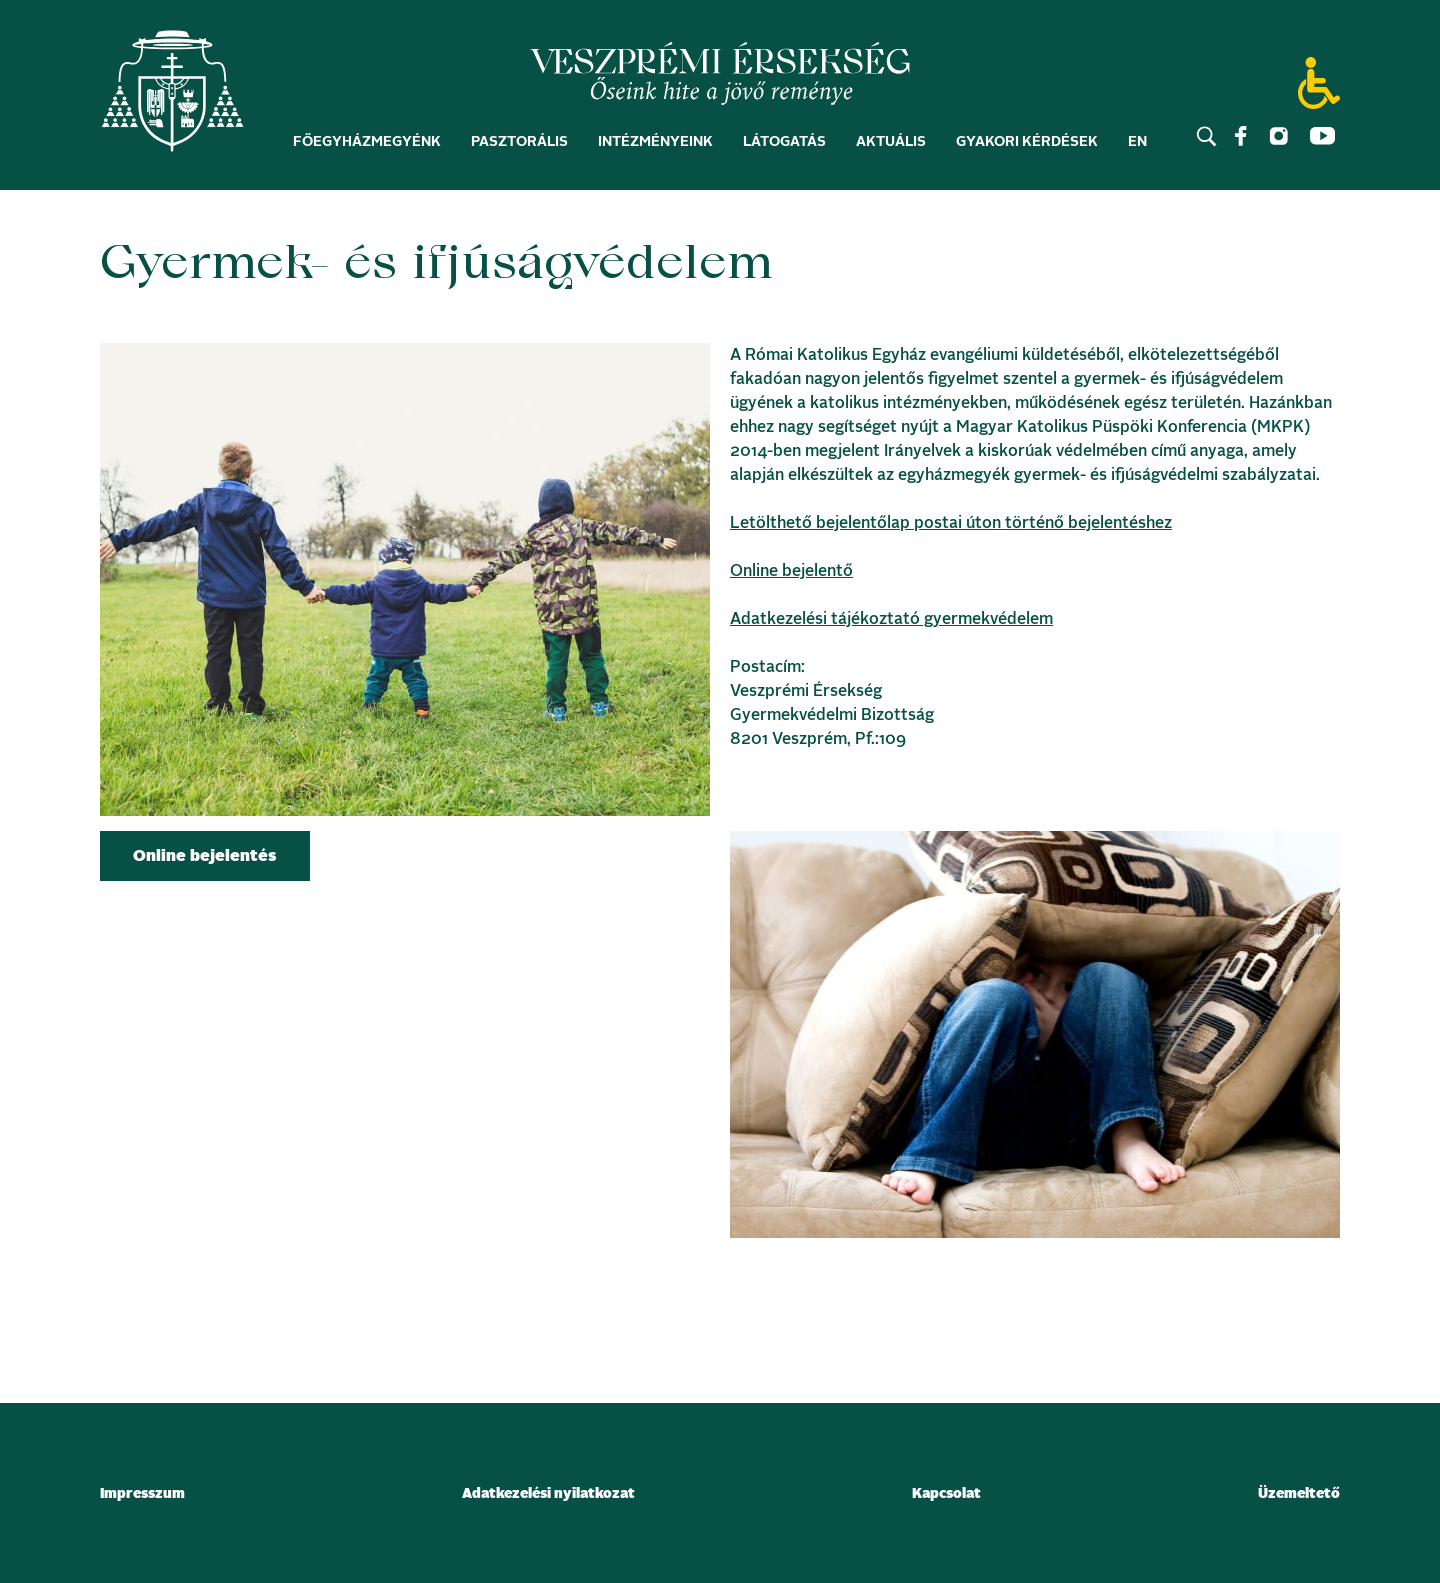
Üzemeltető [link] (1299, 1494)
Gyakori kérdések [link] (1027, 142)
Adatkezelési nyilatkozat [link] (548, 1494)
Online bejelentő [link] (791, 571)
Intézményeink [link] (655, 142)
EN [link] (1137, 142)
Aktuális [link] (891, 142)
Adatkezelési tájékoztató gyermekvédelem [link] (891, 619)
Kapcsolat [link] (946, 1494)
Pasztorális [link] (519, 142)
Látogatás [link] (784, 142)
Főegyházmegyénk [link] (367, 142)
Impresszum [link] (142, 1494)
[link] (172, 95)
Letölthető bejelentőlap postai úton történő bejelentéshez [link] (951, 523)
